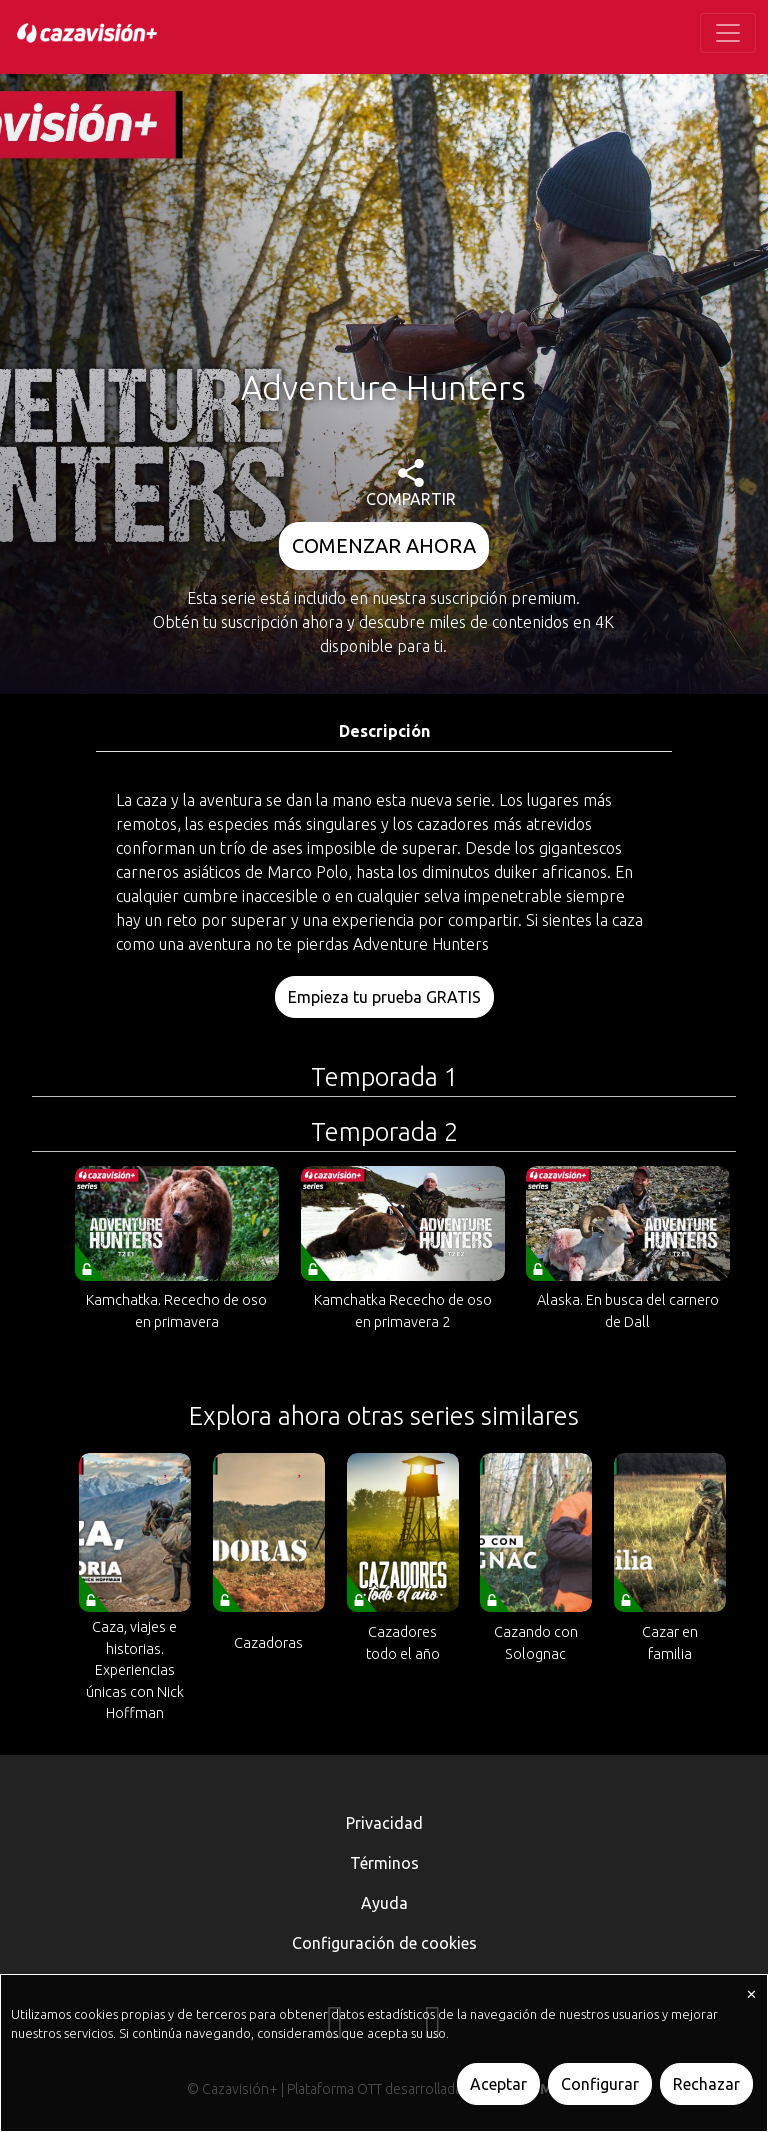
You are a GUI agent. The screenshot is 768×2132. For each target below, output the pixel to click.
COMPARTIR (411, 483)
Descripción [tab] (384, 731)
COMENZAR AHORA (384, 545)
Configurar (600, 2084)
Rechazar (706, 2084)
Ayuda (384, 1903)
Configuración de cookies (384, 1943)
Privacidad (384, 1823)
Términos (384, 1863)
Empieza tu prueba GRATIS (384, 997)
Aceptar (498, 2084)
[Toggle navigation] (728, 33)
